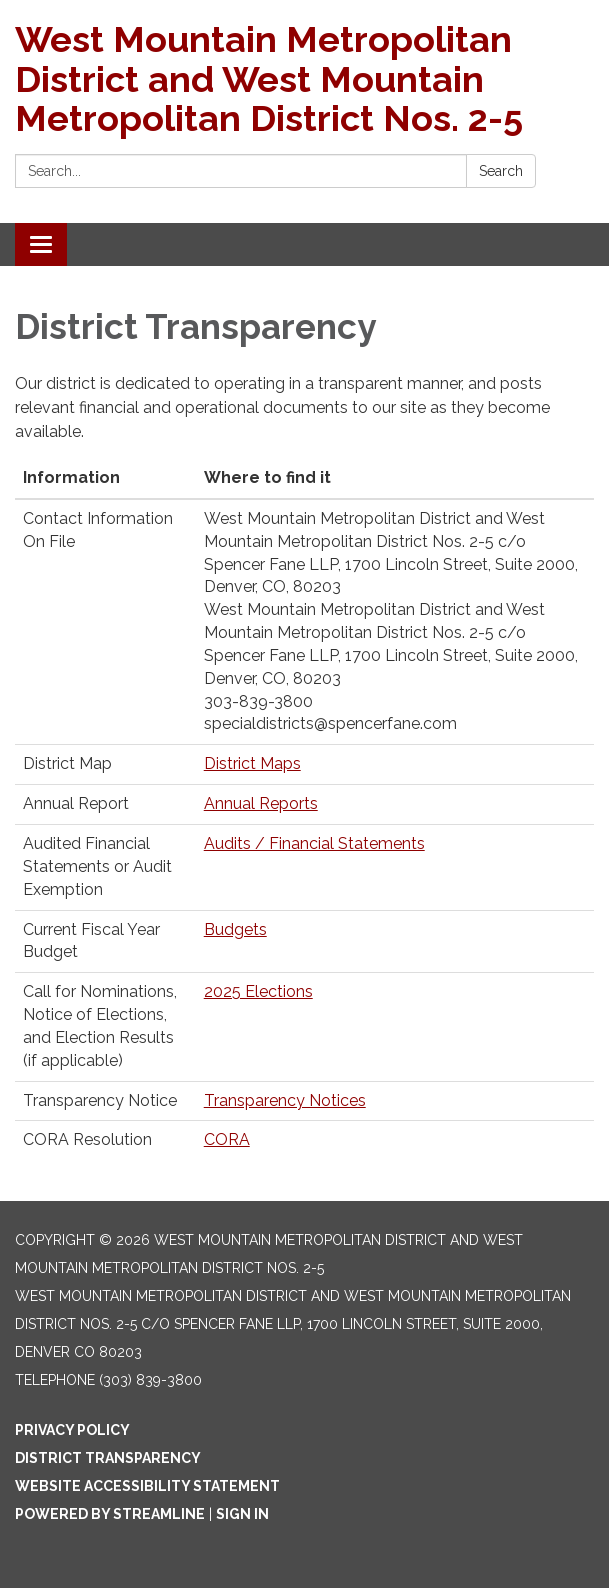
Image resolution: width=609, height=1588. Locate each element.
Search (501, 171)
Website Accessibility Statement (147, 1486)
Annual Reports (261, 803)
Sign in (242, 1514)
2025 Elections (258, 991)
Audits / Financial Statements (314, 843)
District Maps (252, 763)
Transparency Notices (285, 1100)
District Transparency (108, 1458)
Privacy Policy (72, 1430)
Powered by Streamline (110, 1514)
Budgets (235, 929)
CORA (227, 1139)
